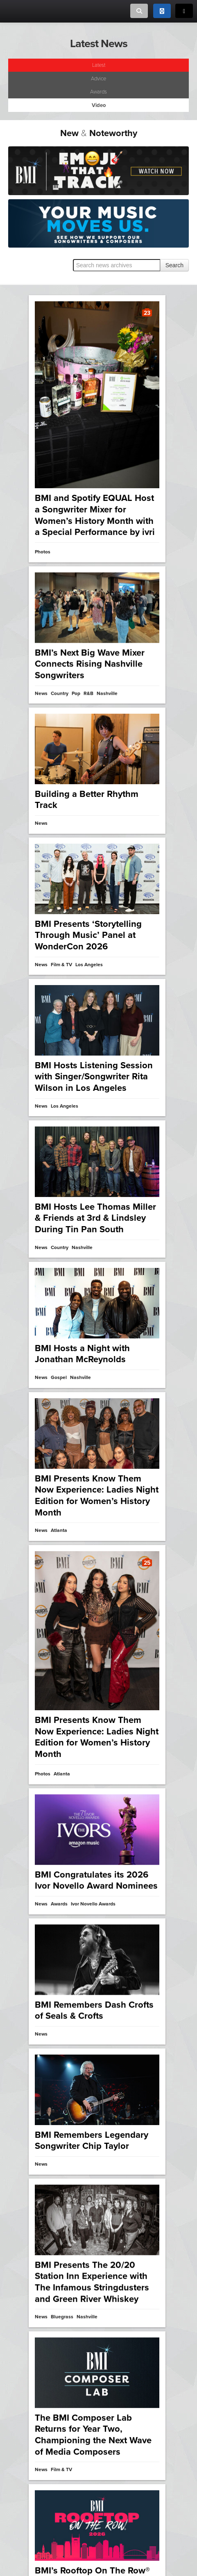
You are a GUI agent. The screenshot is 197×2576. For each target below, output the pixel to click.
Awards (98, 92)
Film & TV (60, 2392)
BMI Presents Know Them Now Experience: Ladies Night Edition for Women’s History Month (97, 1663)
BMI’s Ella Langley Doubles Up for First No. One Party (91, 2114)
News (41, 793)
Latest (98, 65)
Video (41, 2392)
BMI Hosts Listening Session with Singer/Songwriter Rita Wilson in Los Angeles (94, 1034)
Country (62, 2139)
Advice (98, 78)
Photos (42, 552)
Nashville (80, 1319)
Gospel (59, 1319)
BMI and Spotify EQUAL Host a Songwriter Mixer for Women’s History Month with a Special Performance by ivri (95, 515)
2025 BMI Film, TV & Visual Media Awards (92, 2366)
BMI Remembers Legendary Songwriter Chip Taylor (91, 1280)
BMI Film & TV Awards (59, 2400)
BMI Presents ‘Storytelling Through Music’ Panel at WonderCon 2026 (88, 908)
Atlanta (62, 1699)
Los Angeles (87, 2392)
